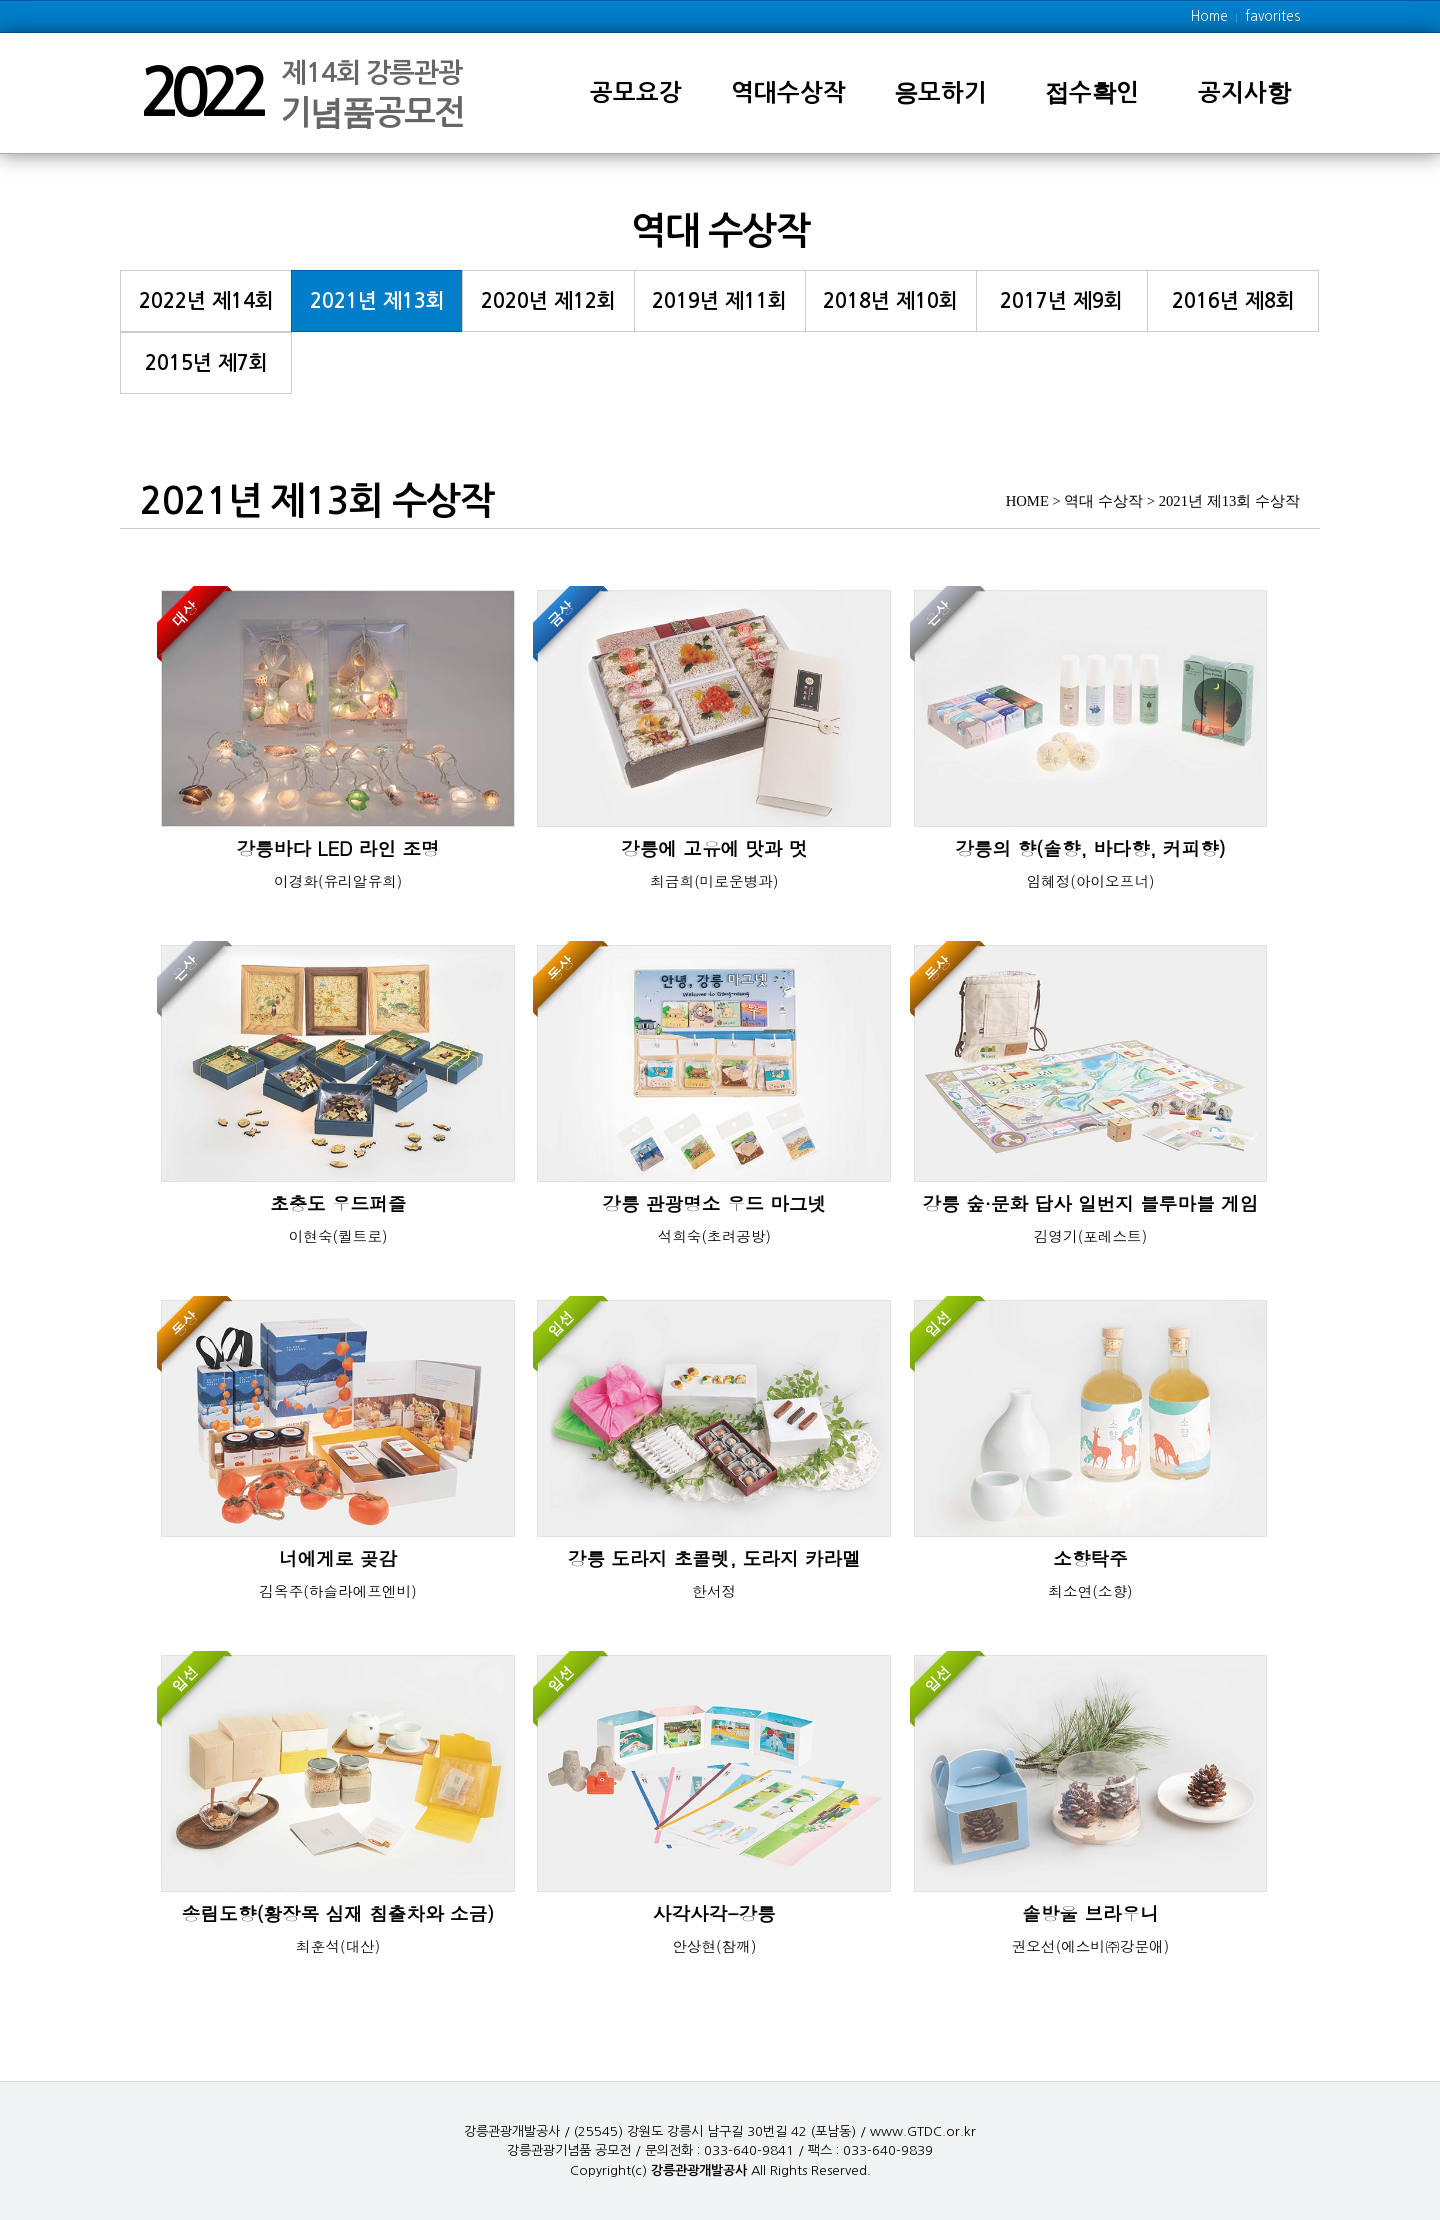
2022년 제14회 (206, 301)
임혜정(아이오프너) (1090, 880)
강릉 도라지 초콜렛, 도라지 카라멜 (714, 1558)
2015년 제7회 (206, 363)
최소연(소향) (1090, 1590)
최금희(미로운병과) (714, 880)
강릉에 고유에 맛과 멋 (714, 848)
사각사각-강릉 (714, 1913)
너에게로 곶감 (338, 1558)
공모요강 (636, 93)
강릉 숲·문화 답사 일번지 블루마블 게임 (1091, 1203)
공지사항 (1244, 93)
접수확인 (1092, 93)
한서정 (714, 1590)
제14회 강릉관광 (372, 84)
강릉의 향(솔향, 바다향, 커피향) (1090, 848)
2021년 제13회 (377, 301)
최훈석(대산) (338, 1945)
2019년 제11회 (719, 301)
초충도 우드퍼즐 (338, 1203)
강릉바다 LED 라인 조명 (337, 848)
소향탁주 (1090, 1558)
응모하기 (940, 93)
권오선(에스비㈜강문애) (1091, 1945)
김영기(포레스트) (1091, 1235)
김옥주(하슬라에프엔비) (338, 1590)
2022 (200, 93)
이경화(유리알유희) (338, 880)
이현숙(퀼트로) (338, 1235)
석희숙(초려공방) (714, 1235)
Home (1209, 16)
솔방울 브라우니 (1090, 1913)
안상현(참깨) (714, 1945)
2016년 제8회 (1233, 301)
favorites (1272, 16)
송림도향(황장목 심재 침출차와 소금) (338, 1913)
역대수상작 (788, 93)
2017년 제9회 (1061, 301)
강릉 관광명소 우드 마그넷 (714, 1203)
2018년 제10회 (890, 301)
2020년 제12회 (548, 301)
